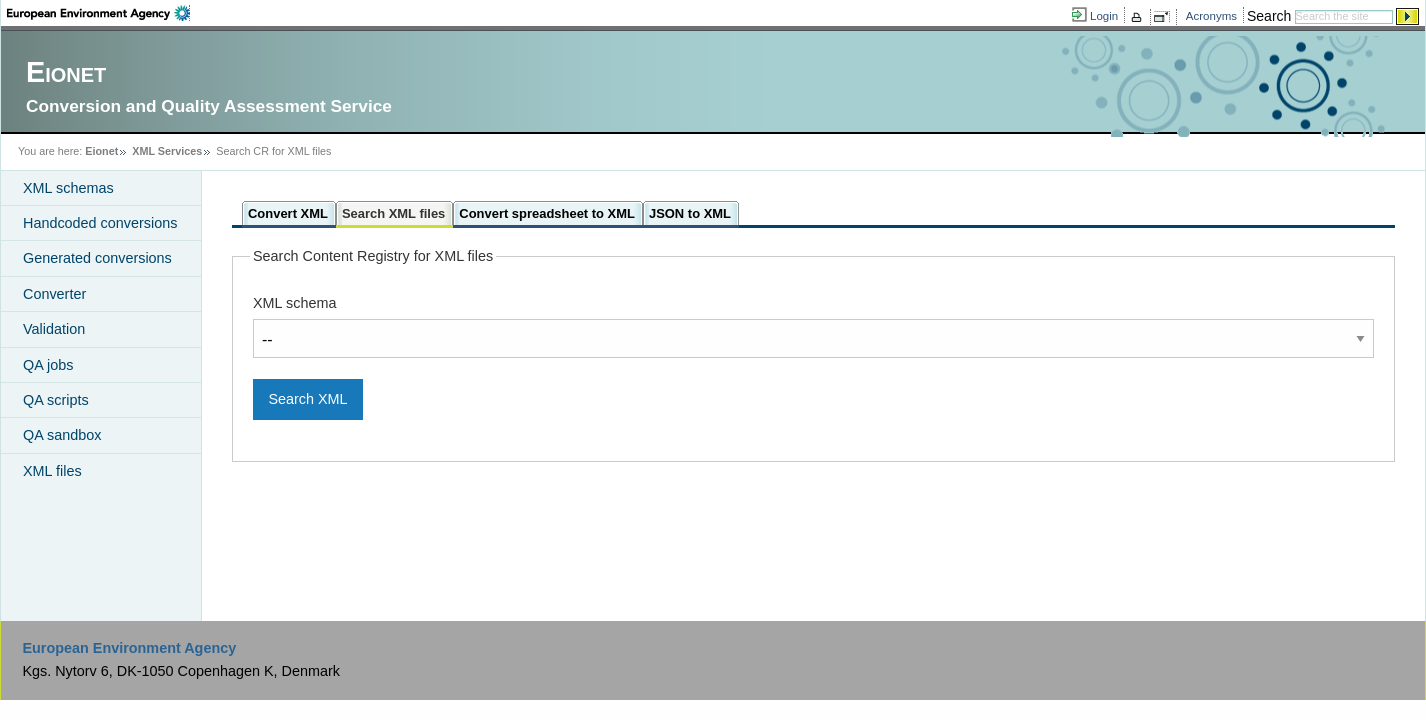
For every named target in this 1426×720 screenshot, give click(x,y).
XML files (52, 471)
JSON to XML (690, 213)
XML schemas (68, 188)
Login (1104, 16)
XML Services (167, 151)
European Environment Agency (129, 648)
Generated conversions (97, 258)
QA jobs (48, 365)
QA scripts (56, 400)
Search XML (307, 399)
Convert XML (288, 213)
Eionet (101, 151)
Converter (54, 294)
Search (1269, 16)
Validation (54, 329)
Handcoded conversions (100, 223)
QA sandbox (62, 435)
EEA (98, 13)
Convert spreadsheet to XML (547, 213)
